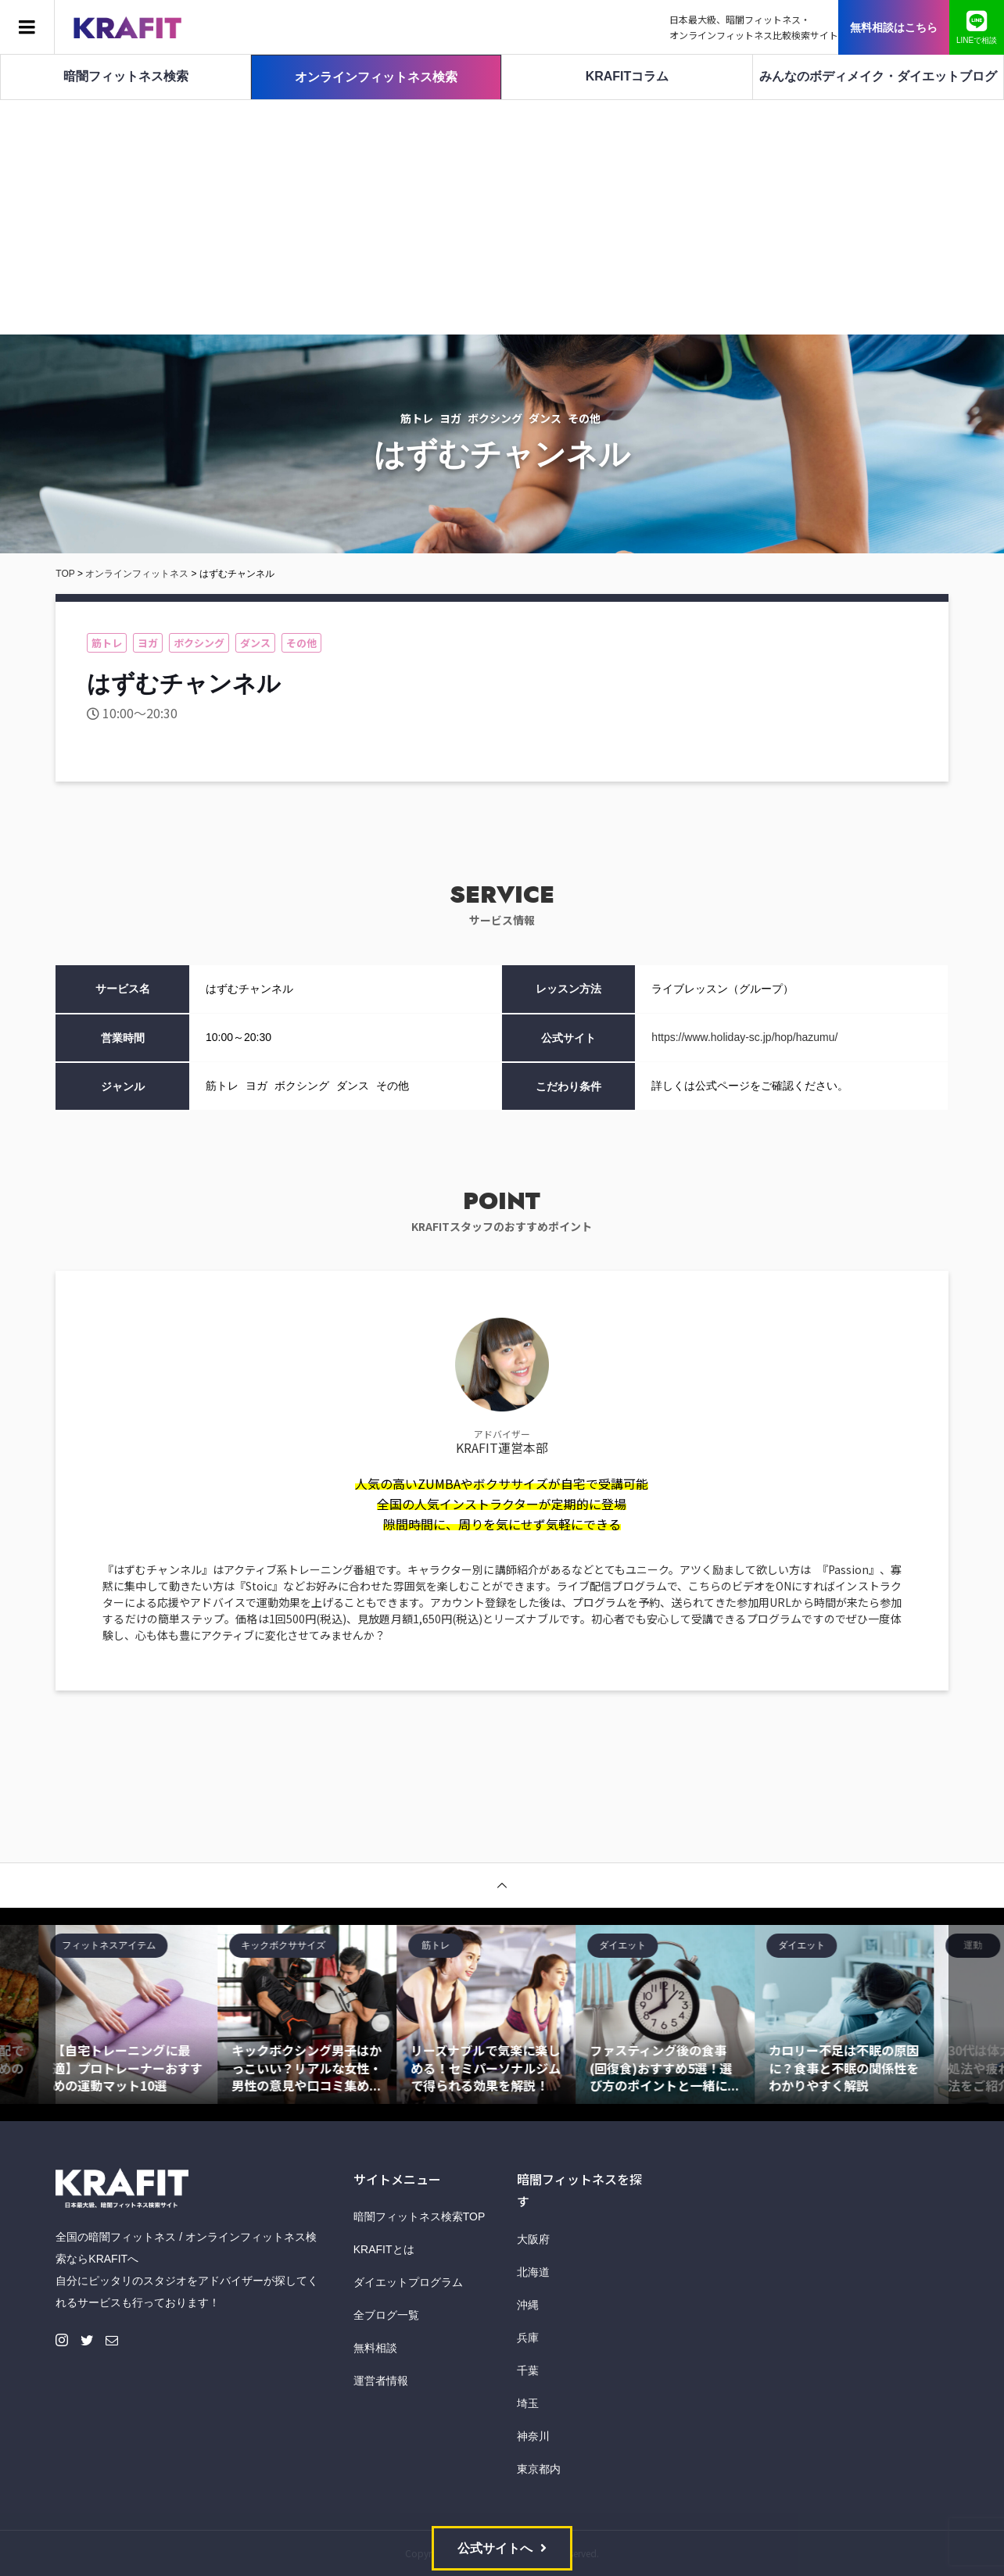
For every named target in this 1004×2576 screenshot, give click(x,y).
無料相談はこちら (894, 27)
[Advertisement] (502, 217)
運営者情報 (380, 2380)
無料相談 (375, 2348)
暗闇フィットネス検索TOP (419, 2216)
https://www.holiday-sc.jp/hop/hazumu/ (744, 1037)
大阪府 (533, 2239)
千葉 (528, 2370)
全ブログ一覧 (386, 2315)
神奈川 (533, 2436)
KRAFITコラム (627, 76)
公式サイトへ (494, 2548)
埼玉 (528, 2403)
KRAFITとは (383, 2249)
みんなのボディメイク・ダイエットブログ (878, 76)
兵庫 (528, 2337)
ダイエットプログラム (408, 2282)
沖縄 (528, 2305)
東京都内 (539, 2469)
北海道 (533, 2272)
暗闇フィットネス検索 (125, 76)
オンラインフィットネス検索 (376, 77)
